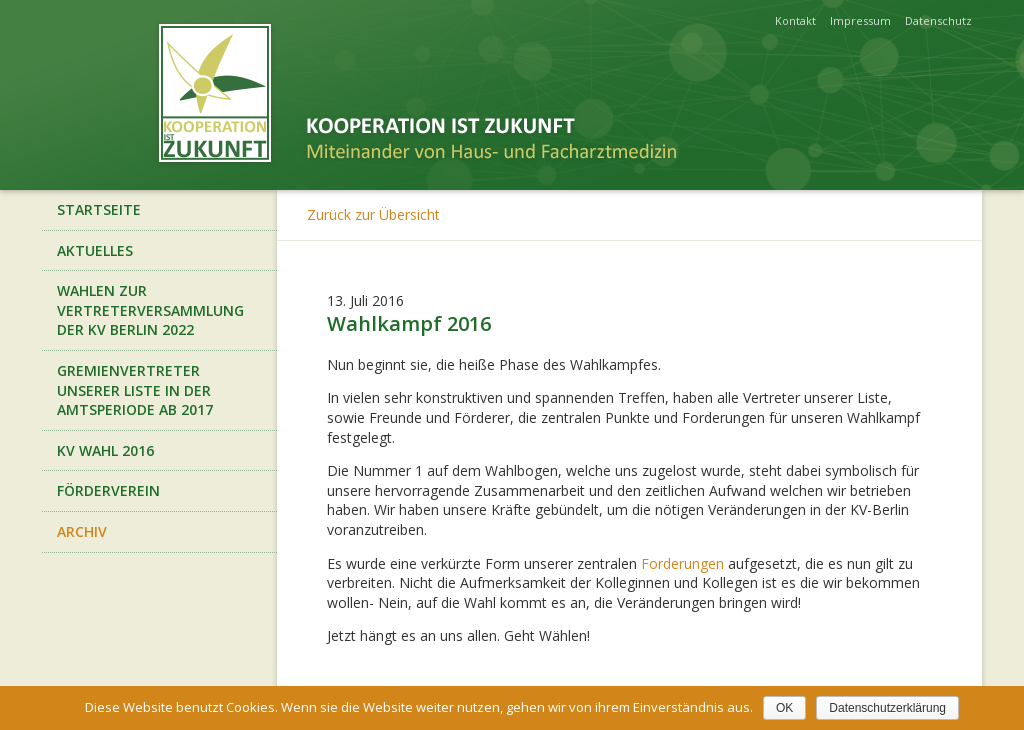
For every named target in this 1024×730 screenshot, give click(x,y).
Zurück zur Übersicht (373, 214)
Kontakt (795, 20)
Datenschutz (938, 20)
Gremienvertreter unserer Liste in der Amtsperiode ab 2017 (135, 390)
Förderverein (108, 490)
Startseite (99, 209)
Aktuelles (95, 250)
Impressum (860, 20)
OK (784, 708)
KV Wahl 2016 (105, 450)
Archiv (82, 531)
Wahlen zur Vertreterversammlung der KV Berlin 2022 (150, 310)
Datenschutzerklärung (887, 708)
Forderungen (682, 563)
